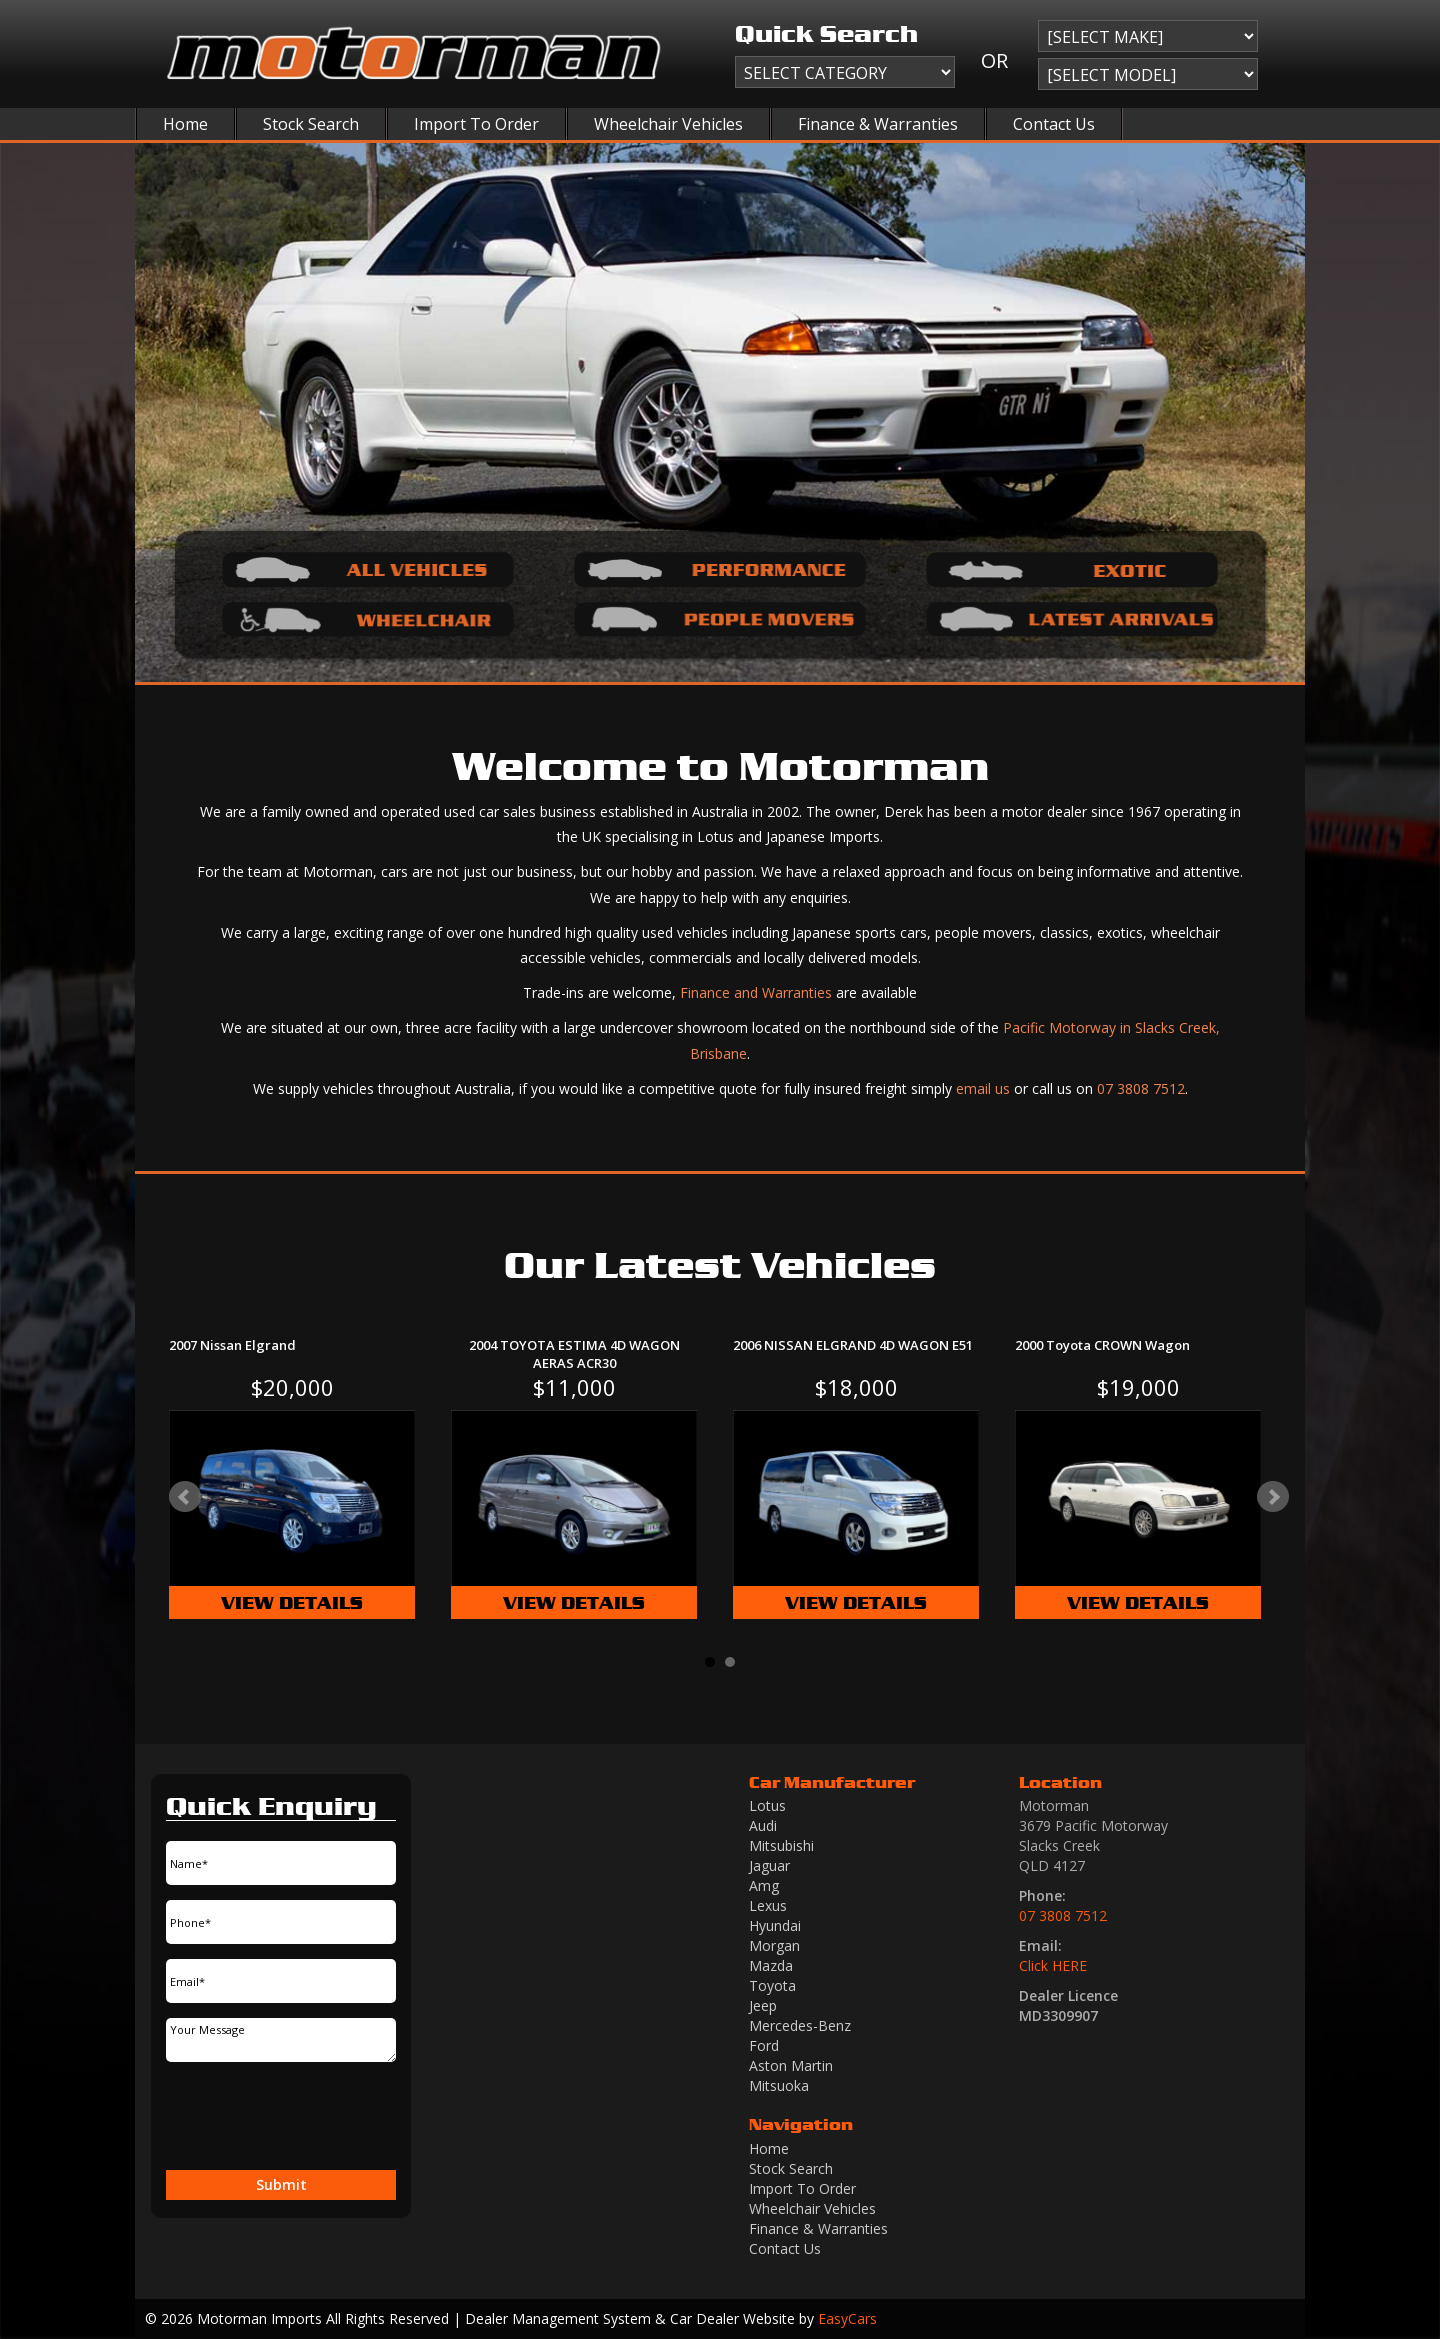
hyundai (775, 1925)
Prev (185, 1497)
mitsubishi (781, 1845)
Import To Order (476, 124)
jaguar (769, 1865)
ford (764, 2045)
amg (764, 1885)
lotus (767, 1805)
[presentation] (272, 2117)
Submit (281, 2184)
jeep (763, 2005)
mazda (771, 1965)
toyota (772, 1985)
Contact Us (1054, 124)
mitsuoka (779, 2085)
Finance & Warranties (878, 124)
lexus (768, 1905)
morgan (774, 1945)
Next (1273, 1497)
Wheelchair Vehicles (668, 124)
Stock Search (311, 124)
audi (763, 1825)
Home (185, 124)
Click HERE (1053, 1965)
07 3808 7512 (1141, 1088)
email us (983, 1088)
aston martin (791, 2065)
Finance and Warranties (756, 992)
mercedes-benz (800, 2025)
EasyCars (847, 2318)
